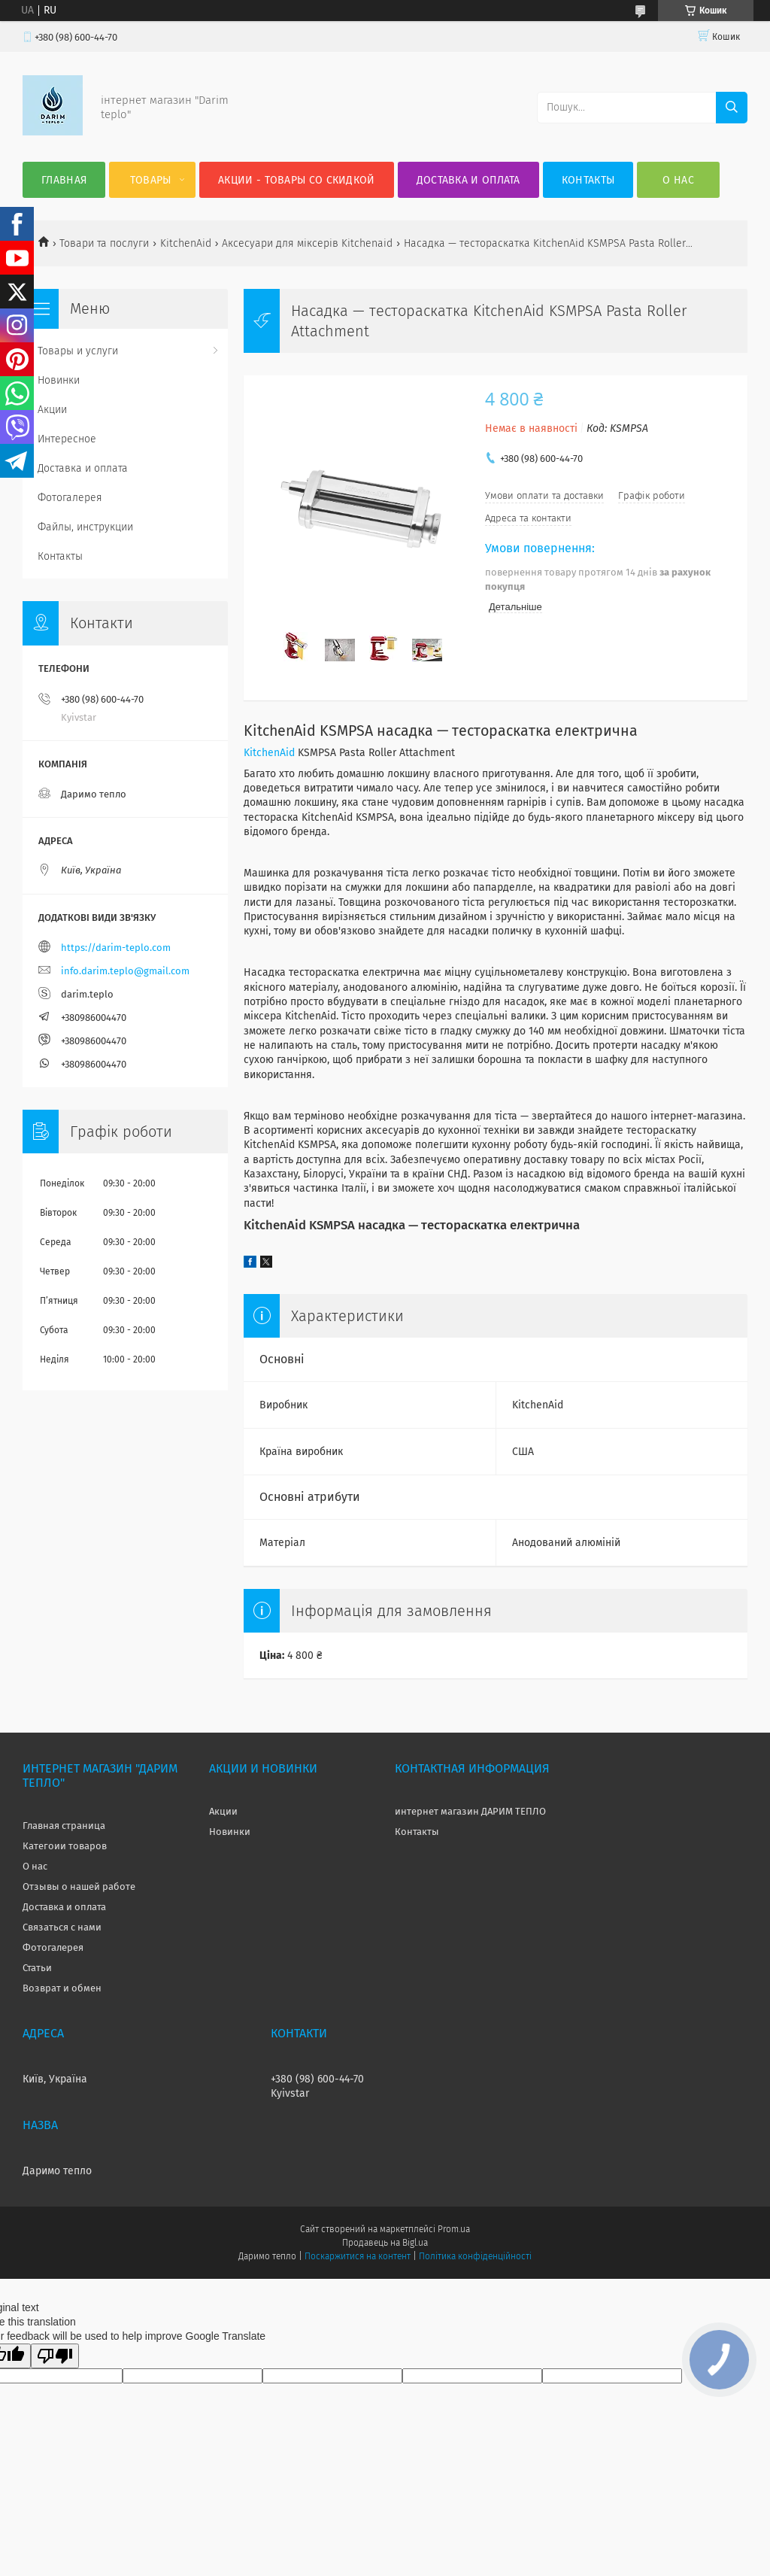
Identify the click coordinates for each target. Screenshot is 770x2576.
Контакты (588, 180)
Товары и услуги (78, 351)
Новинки (59, 380)
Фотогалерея (70, 497)
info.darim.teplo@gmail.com (125, 971)
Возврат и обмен (62, 1988)
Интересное (67, 439)
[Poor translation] (55, 2356)
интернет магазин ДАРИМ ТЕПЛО (470, 1811)
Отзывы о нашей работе (79, 1886)
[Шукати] (731, 107)
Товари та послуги (104, 243)
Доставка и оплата (468, 180)
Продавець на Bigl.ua (385, 2242)
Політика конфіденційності (475, 2256)
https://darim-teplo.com (116, 947)
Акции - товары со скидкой (296, 180)
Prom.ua (454, 2229)
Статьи (37, 1967)
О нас (678, 180)
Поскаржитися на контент (358, 2256)
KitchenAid (185, 243)
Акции (52, 409)
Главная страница (64, 1825)
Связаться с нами (62, 1927)
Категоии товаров (65, 1846)
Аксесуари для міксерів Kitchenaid (307, 243)
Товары (150, 180)
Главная (63, 180)
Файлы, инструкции (85, 527)
